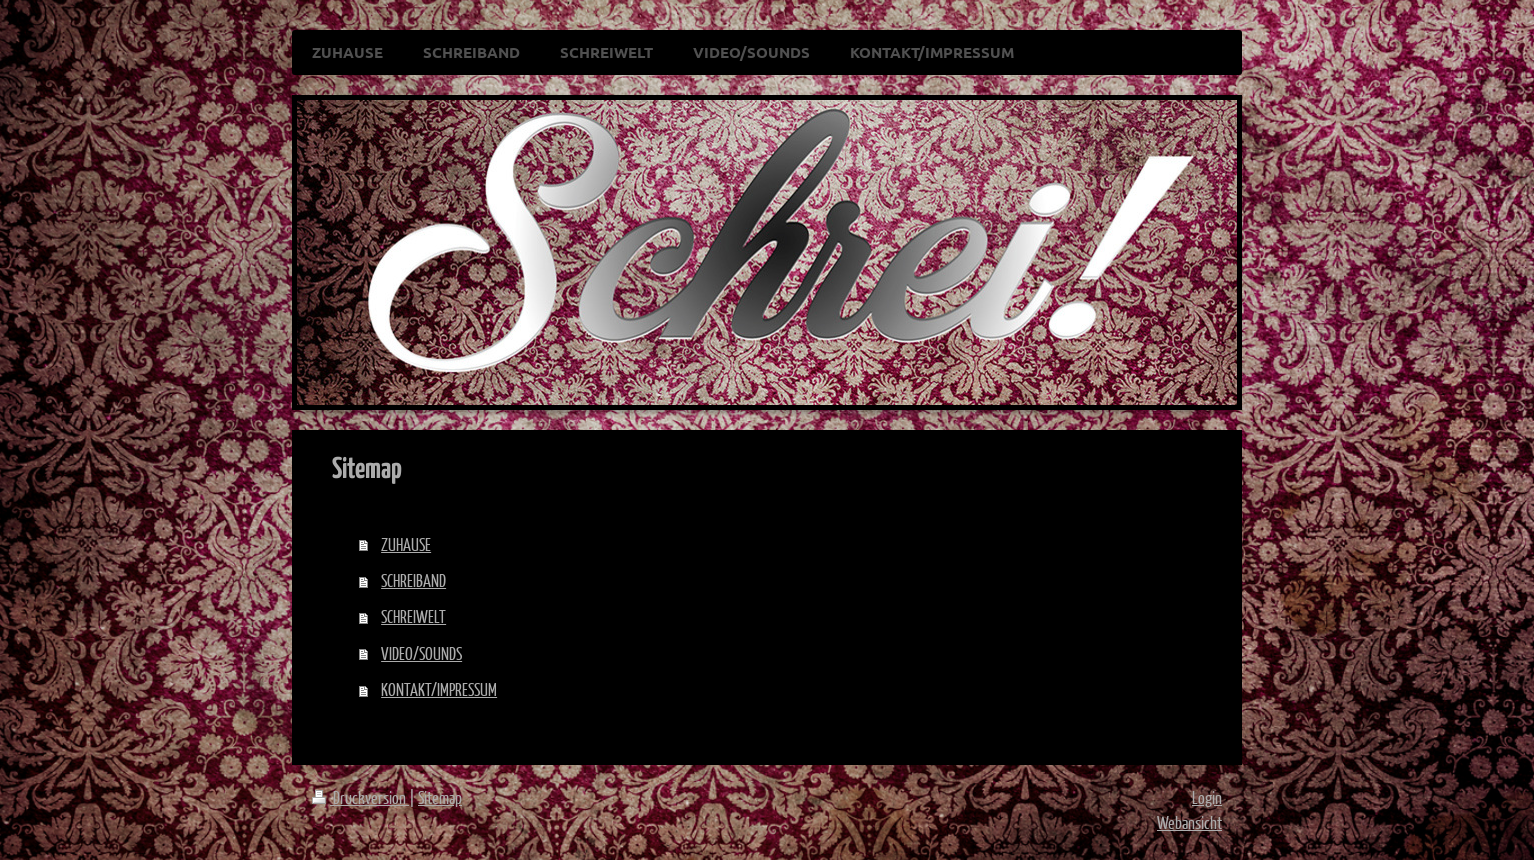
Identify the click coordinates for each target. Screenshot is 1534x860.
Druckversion (360, 797)
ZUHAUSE (406, 544)
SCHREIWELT (413, 616)
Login (1207, 797)
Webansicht (1189, 822)
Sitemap (440, 797)
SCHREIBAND (413, 580)
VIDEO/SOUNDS (421, 653)
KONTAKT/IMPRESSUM (439, 689)
